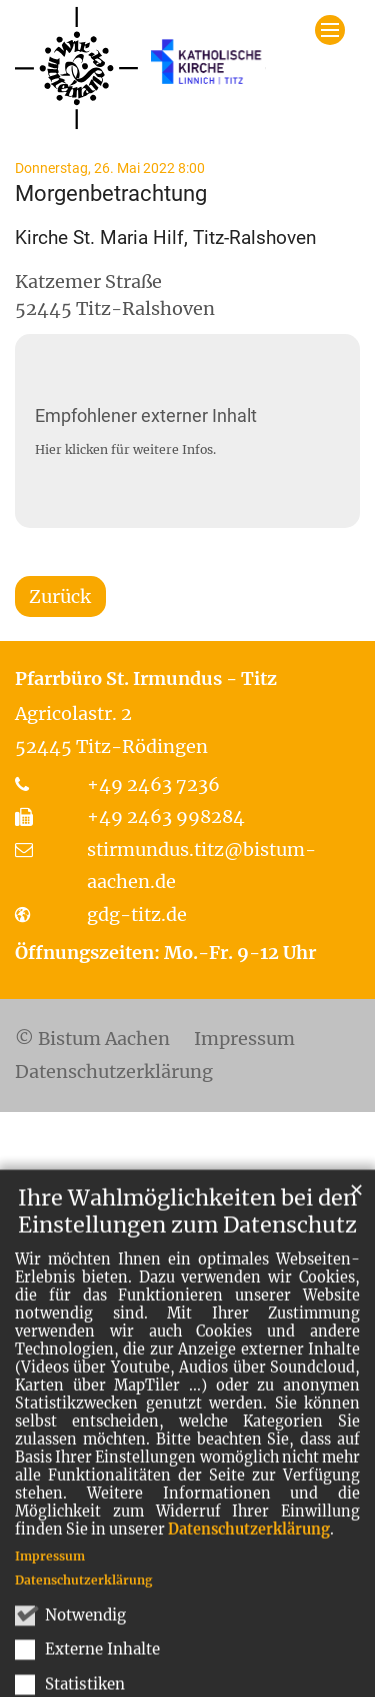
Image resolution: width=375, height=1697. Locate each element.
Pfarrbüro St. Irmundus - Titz (146, 678)
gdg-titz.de (137, 914)
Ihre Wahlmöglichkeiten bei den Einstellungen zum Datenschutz (187, 1269)
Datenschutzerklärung (249, 1587)
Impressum (50, 1613)
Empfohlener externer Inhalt (146, 415)
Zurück (60, 596)
